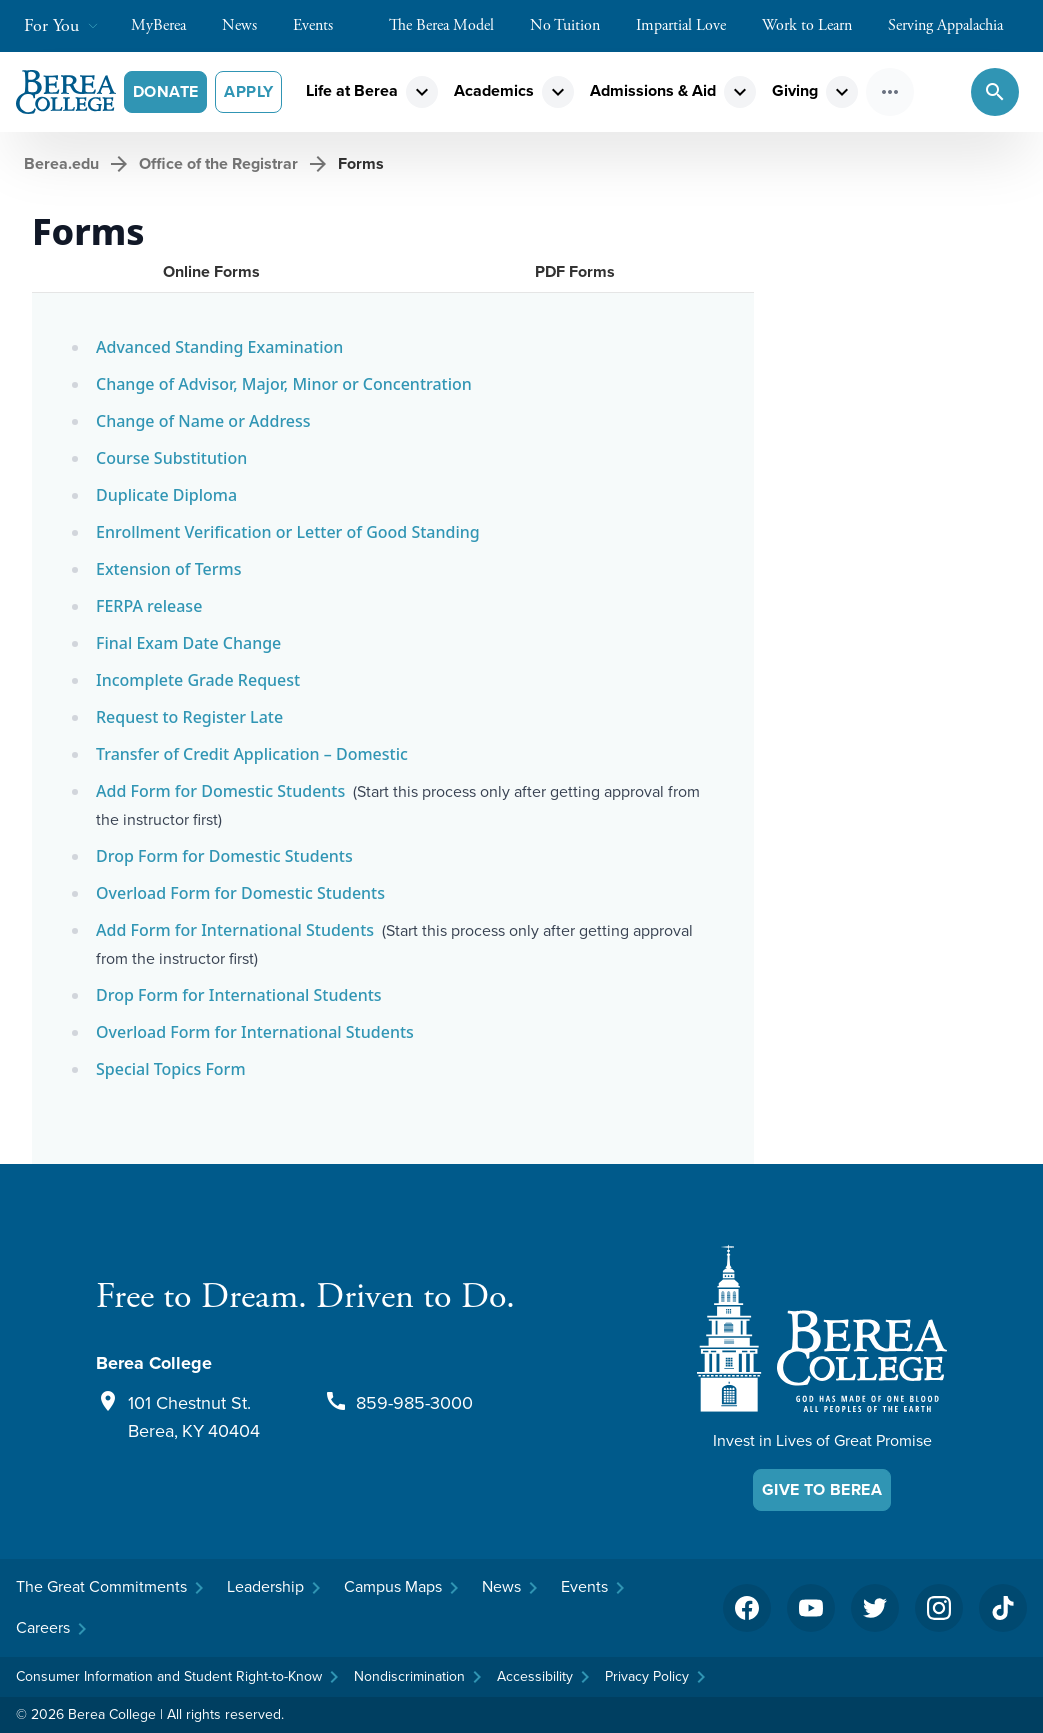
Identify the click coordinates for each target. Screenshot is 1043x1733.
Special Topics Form (171, 1069)
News (249, 25)
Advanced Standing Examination (219, 347)
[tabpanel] (393, 728)
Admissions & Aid (653, 90)
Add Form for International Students (235, 930)
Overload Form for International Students (255, 1032)
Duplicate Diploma (166, 495)
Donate (165, 91)
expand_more (422, 92)
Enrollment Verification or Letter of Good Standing (288, 532)
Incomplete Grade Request (198, 680)
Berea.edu (61, 163)
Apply (248, 91)
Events (323, 25)
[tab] (211, 272)
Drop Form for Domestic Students (224, 856)
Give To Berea (822, 1489)
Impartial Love (691, 25)
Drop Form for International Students (239, 995)
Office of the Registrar (218, 163)
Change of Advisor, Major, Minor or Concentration (284, 384)
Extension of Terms (168, 569)
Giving (795, 90)
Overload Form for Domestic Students (240, 893)
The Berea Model (451, 25)
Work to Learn (817, 25)
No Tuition (575, 25)
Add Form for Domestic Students (220, 791)
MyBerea (168, 25)
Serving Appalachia (955, 25)
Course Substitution (171, 458)
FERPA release (149, 606)
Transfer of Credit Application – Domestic (252, 754)
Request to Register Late (189, 717)
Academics (494, 90)
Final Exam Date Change (188, 643)
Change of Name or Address (203, 421)
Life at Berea (352, 90)
